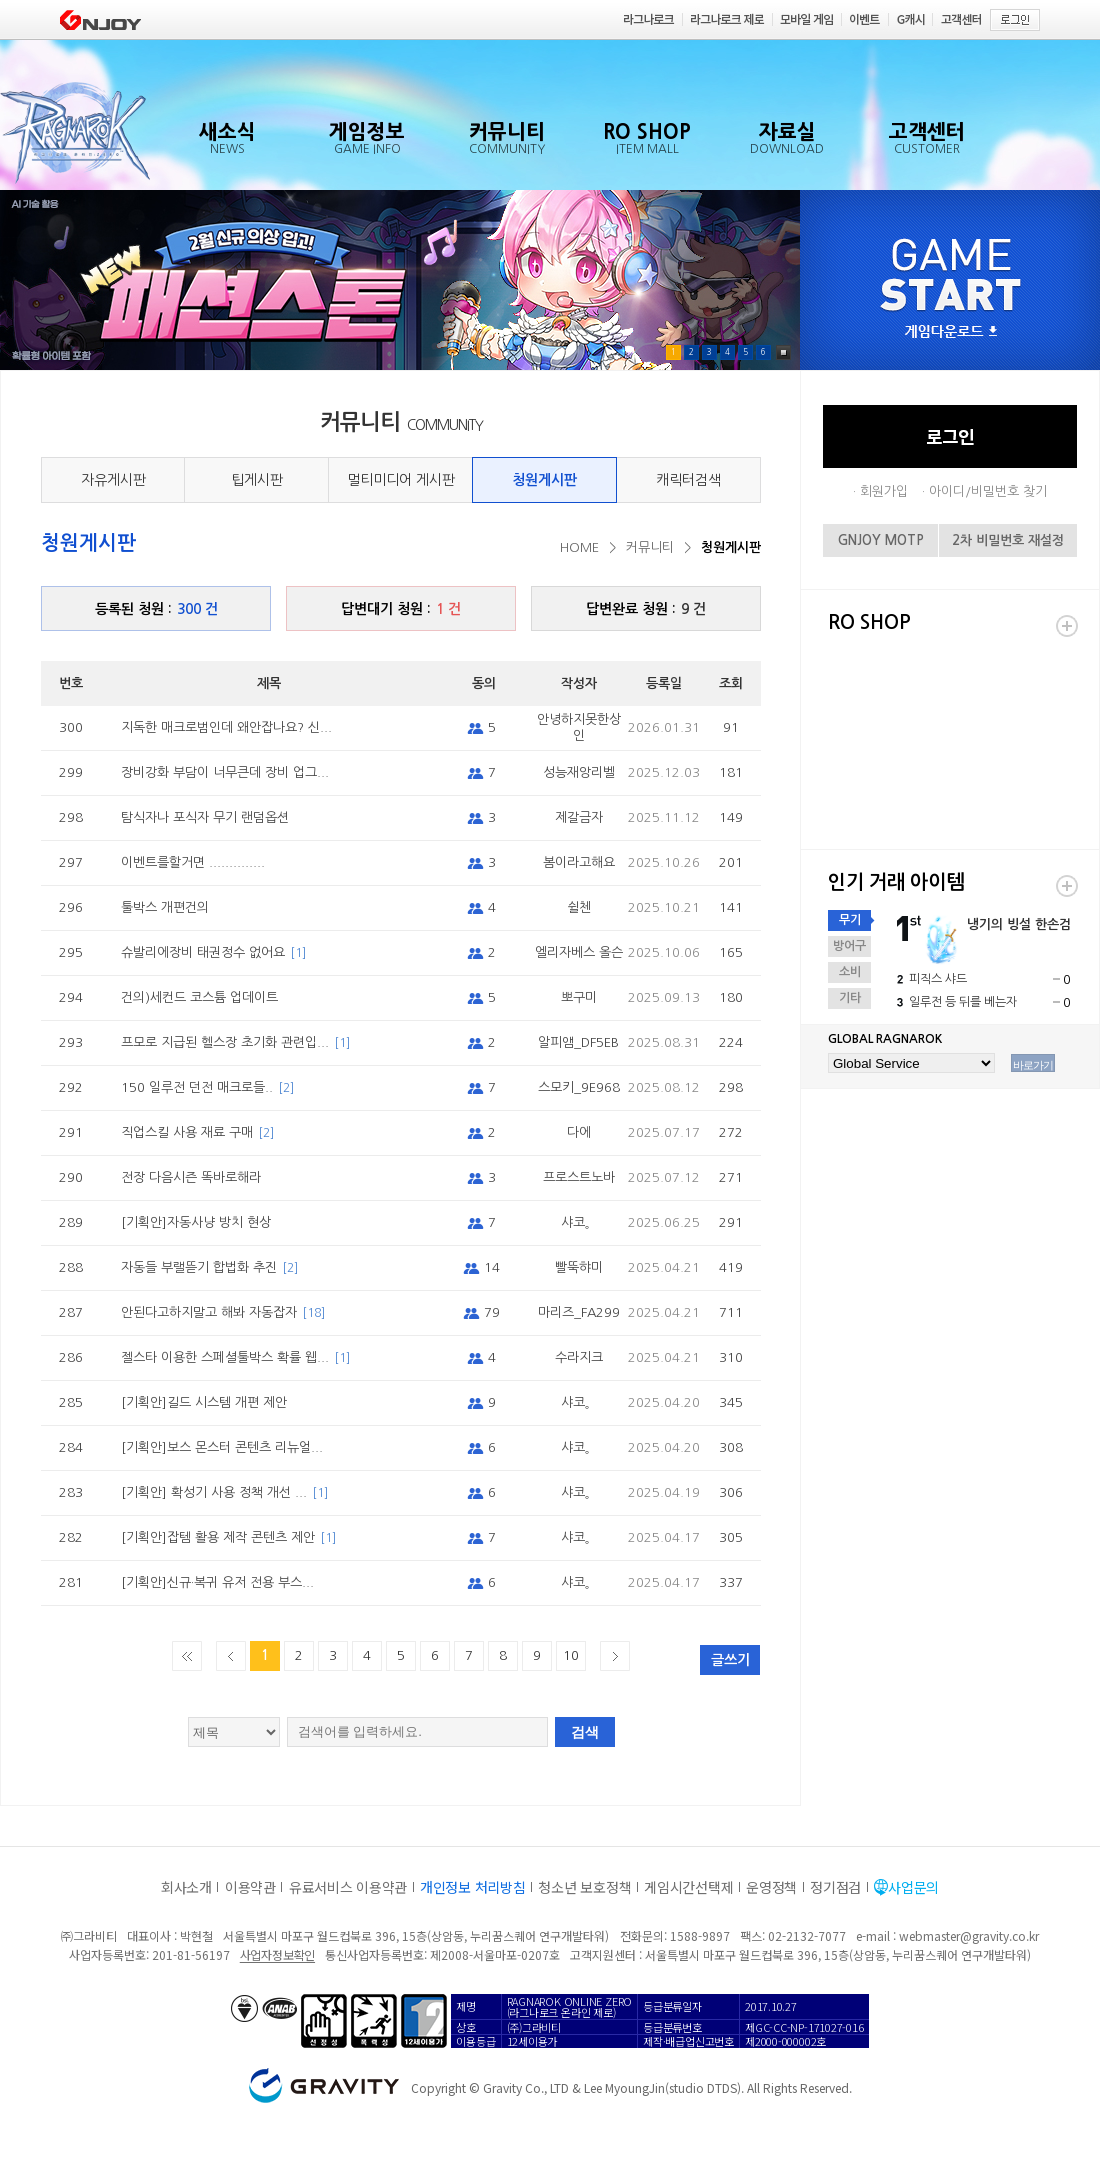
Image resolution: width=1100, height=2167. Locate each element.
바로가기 (1033, 1065)
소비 (850, 972)
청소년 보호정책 (584, 1887)
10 (571, 1655)
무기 (850, 920)
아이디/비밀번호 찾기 (988, 491)
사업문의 (913, 1887)
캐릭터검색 (688, 480)
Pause (783, 352)
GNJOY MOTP (881, 540)
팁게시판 (257, 480)
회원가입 (884, 491)
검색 (585, 1732)
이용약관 (250, 1887)
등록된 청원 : (156, 609)
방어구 (849, 946)
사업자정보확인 (277, 1954)
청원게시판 (544, 480)
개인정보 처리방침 (472, 1887)
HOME (579, 547)
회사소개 (186, 1887)
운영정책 (771, 1887)
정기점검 (835, 1887)
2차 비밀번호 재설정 (1008, 540)
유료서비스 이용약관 (348, 1887)
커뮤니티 (650, 547)
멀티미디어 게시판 (401, 480)
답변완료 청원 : (646, 609)
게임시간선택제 (688, 1887)
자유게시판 (113, 480)
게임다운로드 (951, 332)
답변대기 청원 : (401, 609)
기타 (850, 998)
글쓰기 (730, 1660)
